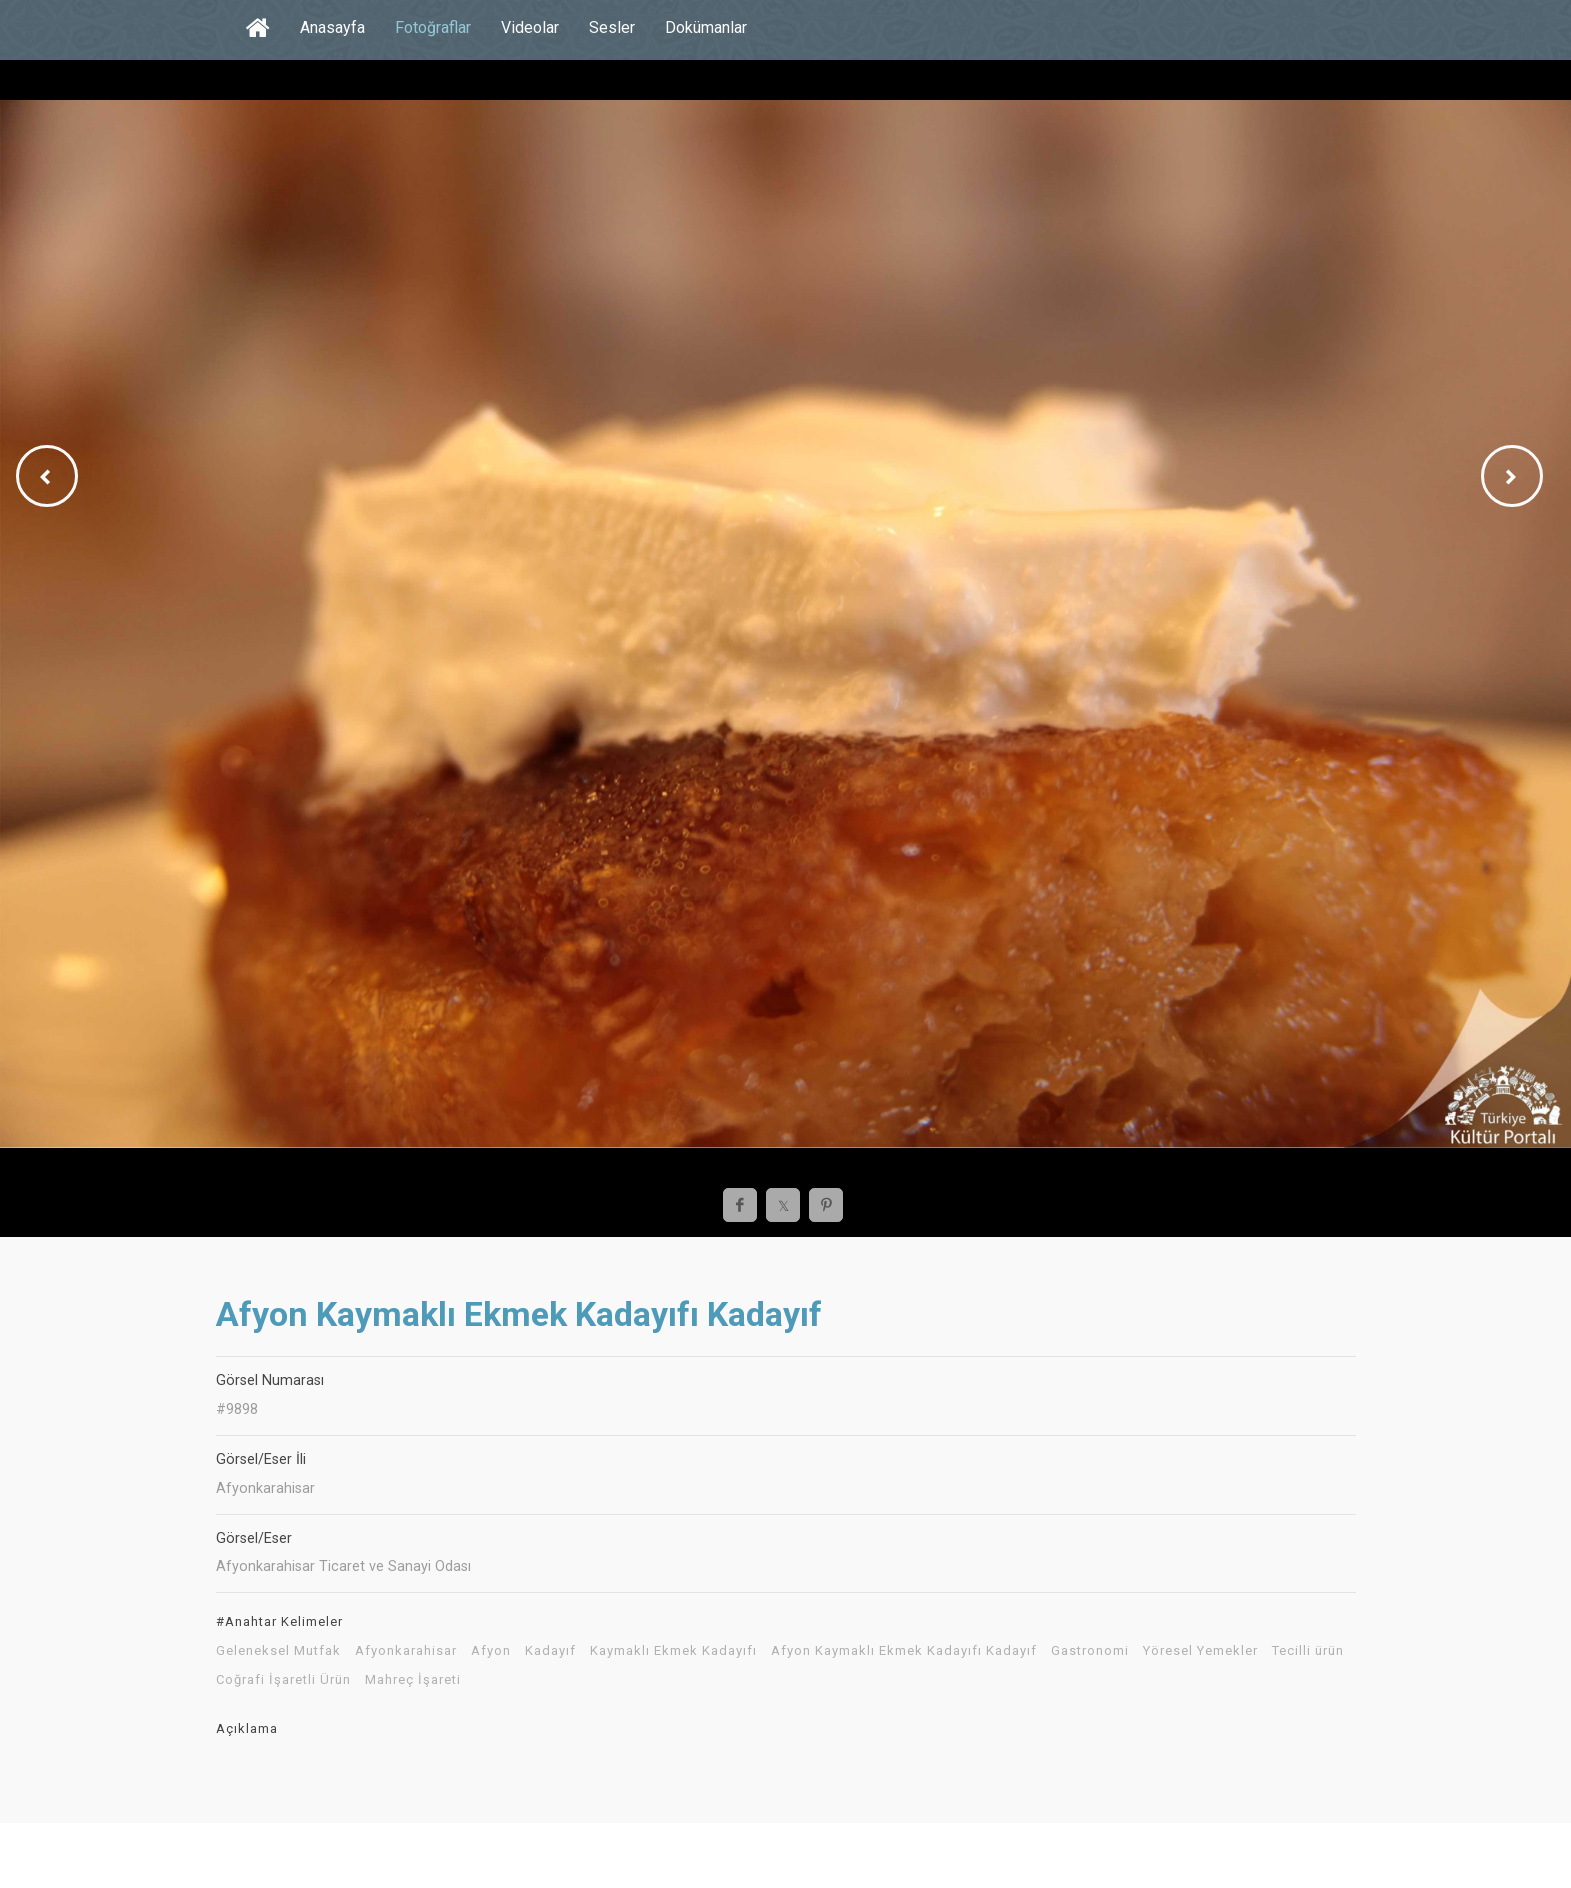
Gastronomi (1090, 1651)
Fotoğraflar (433, 27)
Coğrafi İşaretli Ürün (283, 1680)
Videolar (530, 27)
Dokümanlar (706, 27)
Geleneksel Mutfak (278, 1651)
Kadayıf (550, 1651)
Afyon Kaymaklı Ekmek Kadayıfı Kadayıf (904, 1651)
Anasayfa (332, 27)
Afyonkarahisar (406, 1651)
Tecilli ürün (1308, 1651)
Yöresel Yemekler (1200, 1651)
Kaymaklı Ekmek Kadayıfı (673, 1651)
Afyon (491, 1651)
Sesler (612, 27)
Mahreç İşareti (413, 1680)
